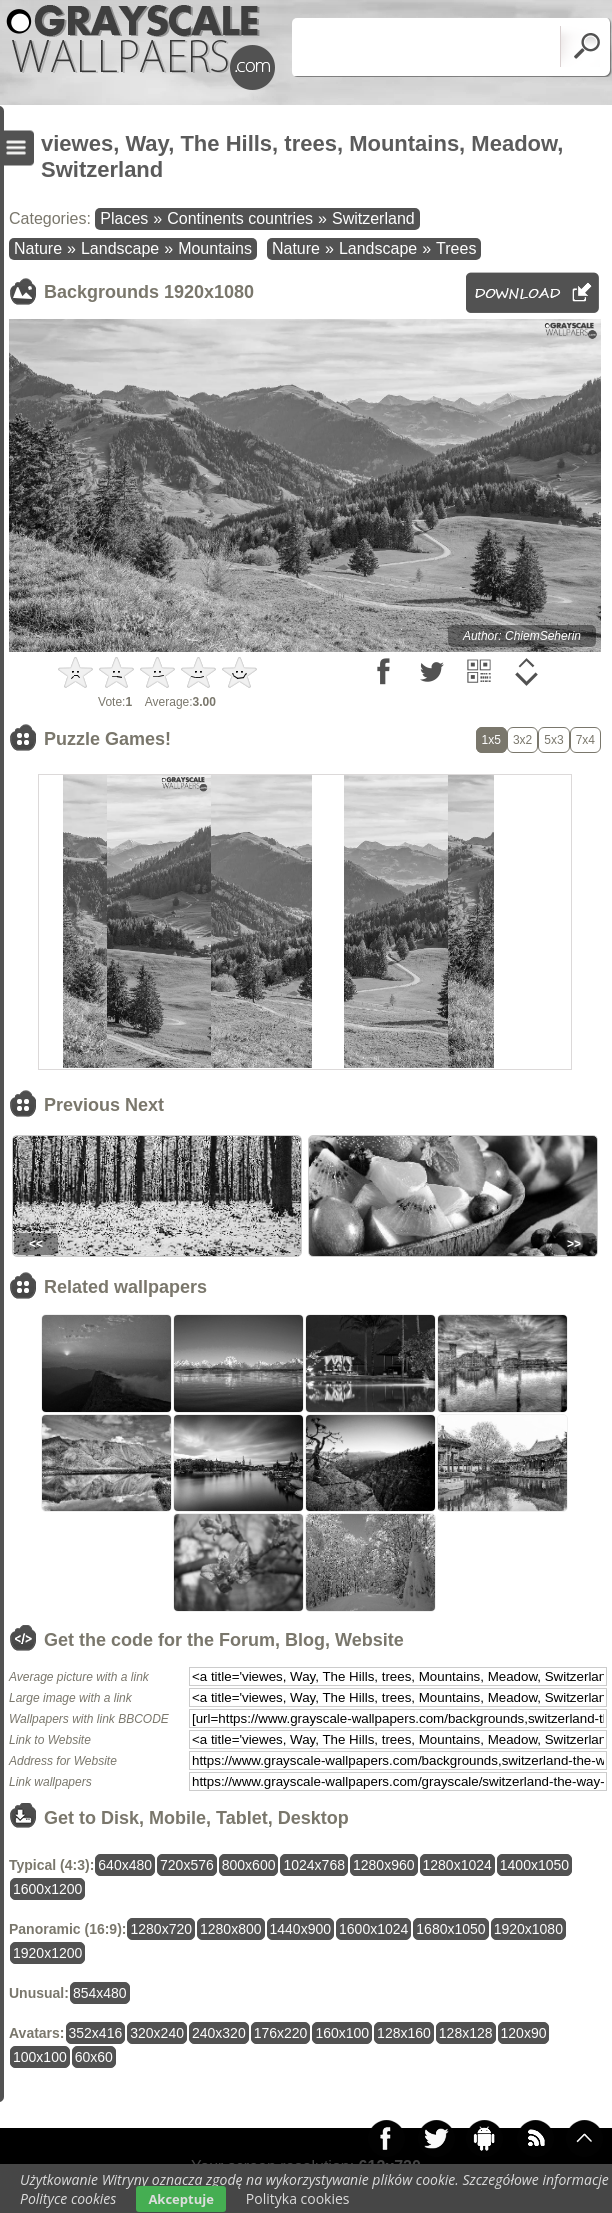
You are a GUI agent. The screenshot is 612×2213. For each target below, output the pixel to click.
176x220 (281, 2033)
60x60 (94, 2057)
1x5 (491, 740)
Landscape (120, 248)
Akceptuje (180, 2199)
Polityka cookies (298, 2198)
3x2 (522, 740)
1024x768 (314, 1865)
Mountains (215, 248)
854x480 (100, 1993)
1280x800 (231, 1929)
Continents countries (240, 218)
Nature (38, 248)
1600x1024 (373, 1929)
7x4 (585, 740)
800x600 (249, 1865)
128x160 (404, 2033)
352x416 (96, 2033)
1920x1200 (47, 1953)
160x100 (342, 2033)
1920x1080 (528, 1929)
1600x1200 (47, 1889)
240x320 (219, 2033)
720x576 (187, 1865)
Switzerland (373, 218)
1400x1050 (534, 1865)
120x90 (524, 2033)
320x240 (157, 2033)
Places (124, 218)
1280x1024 (457, 1865)
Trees (456, 248)
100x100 (40, 2057)
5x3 (553, 740)
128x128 (466, 2033)
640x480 (125, 1865)
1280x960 (384, 1865)
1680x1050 (450, 1929)
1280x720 (161, 1929)
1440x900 (301, 1929)
